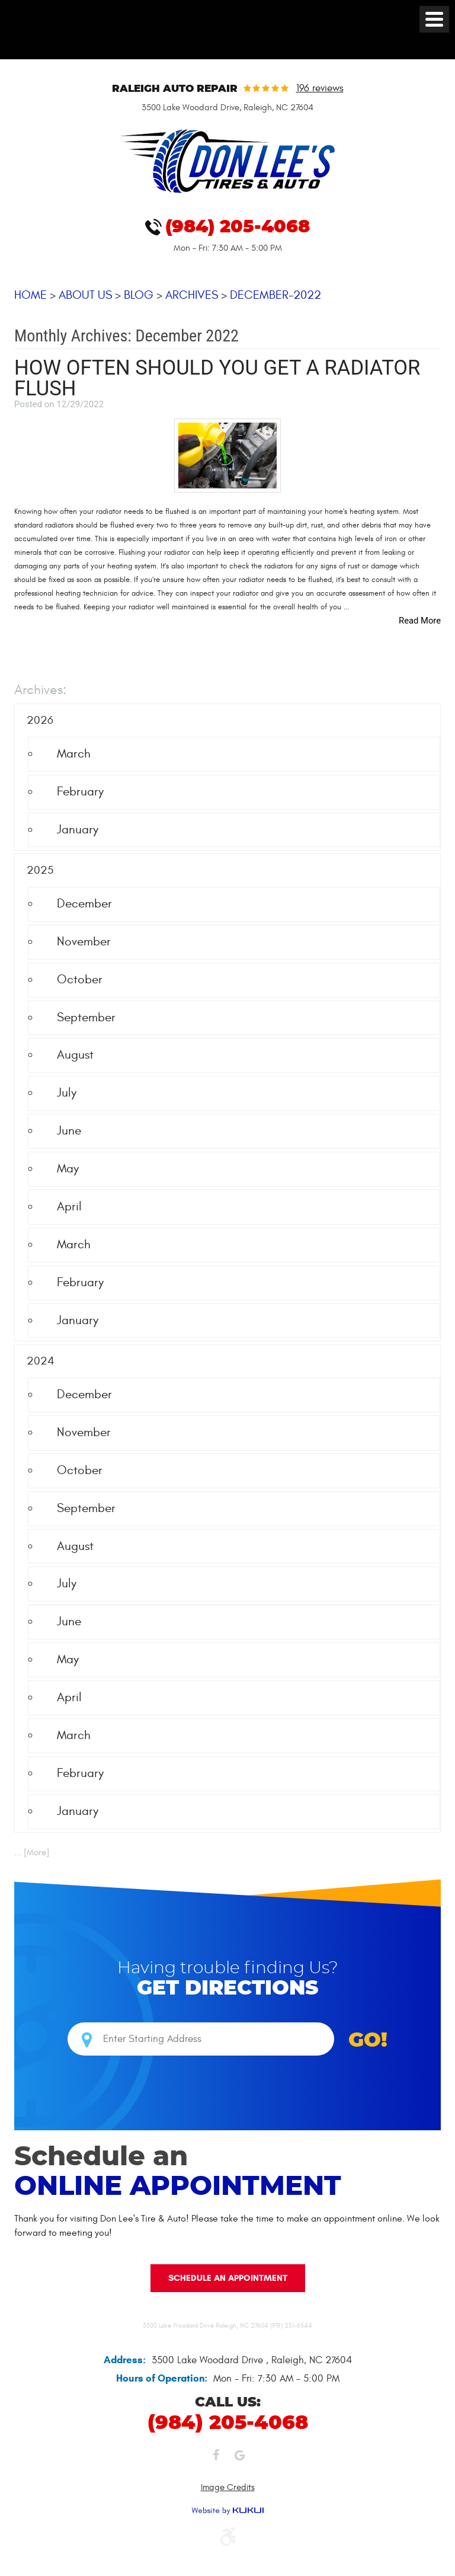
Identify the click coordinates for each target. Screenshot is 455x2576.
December (84, 903)
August (75, 1055)
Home (30, 295)
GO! (367, 2041)
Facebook (216, 2458)
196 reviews (320, 89)
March (74, 753)
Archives (191, 295)
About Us (85, 295)
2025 (40, 870)
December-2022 (275, 295)
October (79, 979)
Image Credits (228, 2487)
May (68, 1168)
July (66, 1093)
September (86, 1017)
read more (420, 621)
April (69, 1206)
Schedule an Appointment (227, 2277)
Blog (138, 295)
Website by (227, 2511)
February (80, 791)
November (84, 941)
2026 (40, 720)
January (77, 829)
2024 (41, 1361)
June (69, 1131)
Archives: (40, 690)
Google (239, 2458)
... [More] (31, 1853)
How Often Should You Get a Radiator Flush (217, 378)
